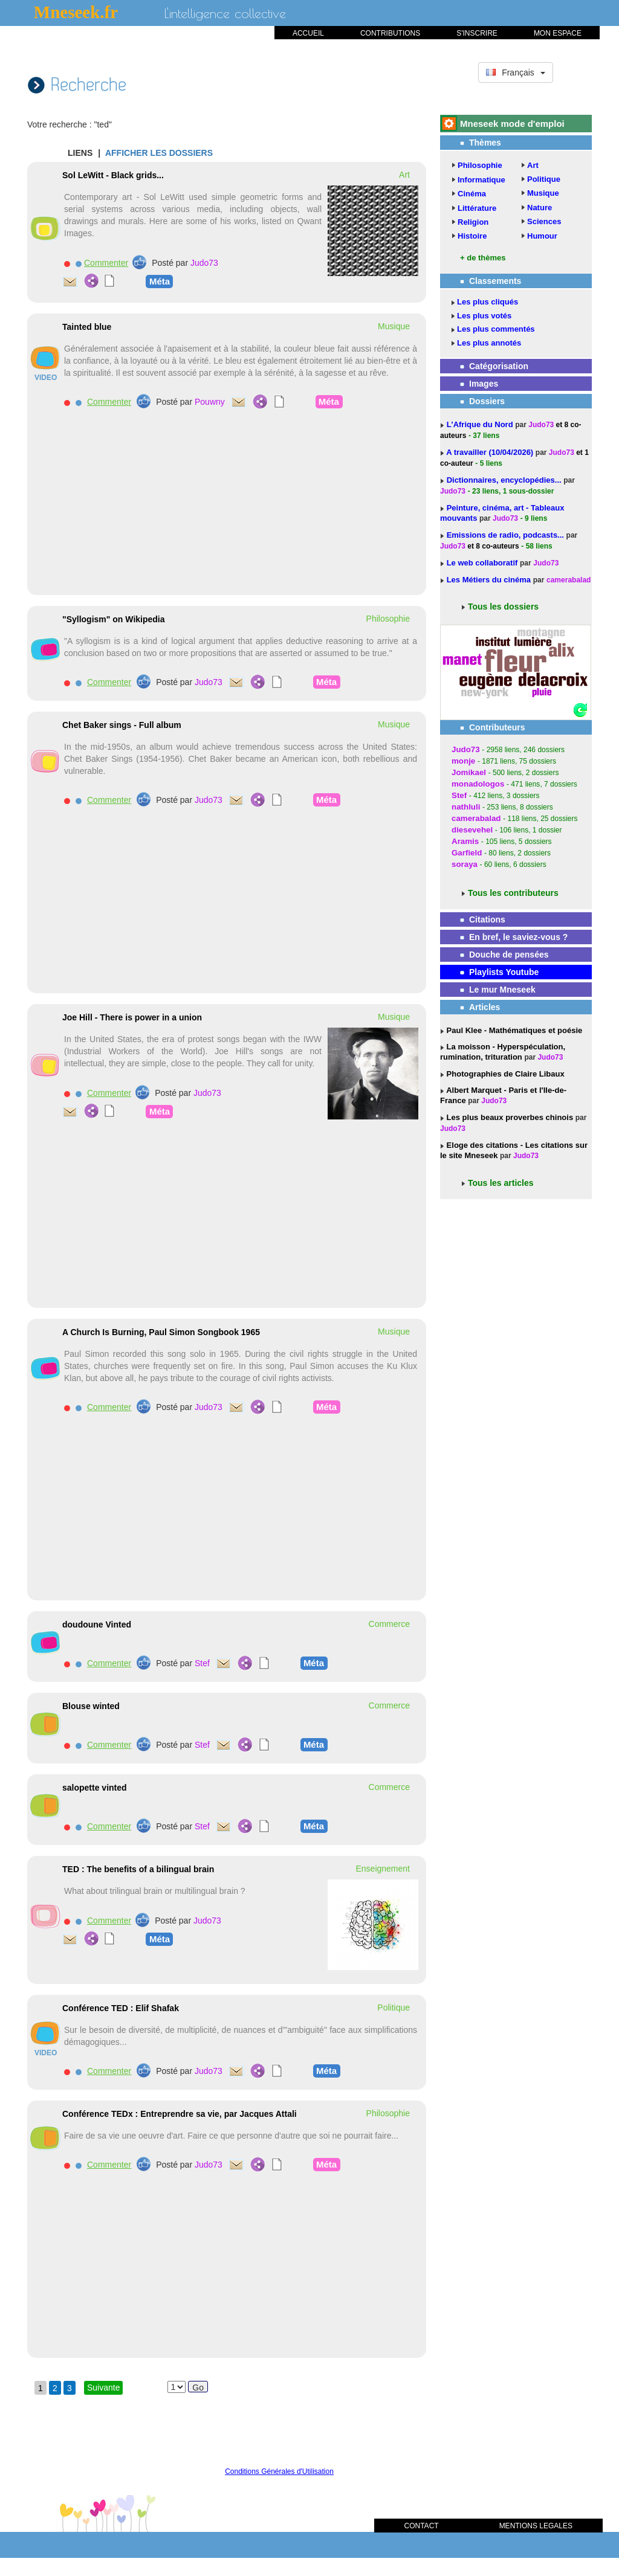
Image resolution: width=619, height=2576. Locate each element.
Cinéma (472, 193)
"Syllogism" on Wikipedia (113, 619)
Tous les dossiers (503, 606)
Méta (159, 280)
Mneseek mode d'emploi (512, 123)
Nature (539, 207)
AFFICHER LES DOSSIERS (159, 153)
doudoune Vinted (96, 1624)
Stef (202, 1663)
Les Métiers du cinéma (489, 579)
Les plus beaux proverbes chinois (508, 1117)
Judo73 (204, 263)
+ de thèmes (483, 257)
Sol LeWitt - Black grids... (113, 175)
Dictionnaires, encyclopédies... (505, 480)
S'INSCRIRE (476, 33)
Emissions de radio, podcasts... (506, 534)
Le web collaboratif (482, 562)
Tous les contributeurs (513, 893)
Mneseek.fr (76, 12)
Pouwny (210, 402)
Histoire (472, 235)
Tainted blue (86, 327)
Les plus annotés (489, 342)
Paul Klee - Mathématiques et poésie (513, 1030)
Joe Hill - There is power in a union (132, 1017)
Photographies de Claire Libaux (504, 1073)
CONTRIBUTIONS (390, 33)
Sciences (544, 221)
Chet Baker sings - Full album (121, 725)
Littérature (477, 208)
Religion (473, 222)
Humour (542, 235)
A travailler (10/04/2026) (491, 452)
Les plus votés (484, 315)
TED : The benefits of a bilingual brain (138, 1869)
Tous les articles (501, 1183)
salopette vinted (94, 1787)
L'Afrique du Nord (481, 424)
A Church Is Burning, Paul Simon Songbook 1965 (161, 1332)
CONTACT (421, 2526)
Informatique (481, 179)
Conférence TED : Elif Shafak (120, 2008)
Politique (543, 179)
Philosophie (480, 165)
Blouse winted (91, 1706)
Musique (543, 193)
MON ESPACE (558, 33)
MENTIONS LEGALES (535, 2526)
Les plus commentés (496, 328)
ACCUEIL (308, 33)
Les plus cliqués (487, 301)
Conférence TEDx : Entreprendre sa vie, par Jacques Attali (179, 2114)
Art (533, 165)
